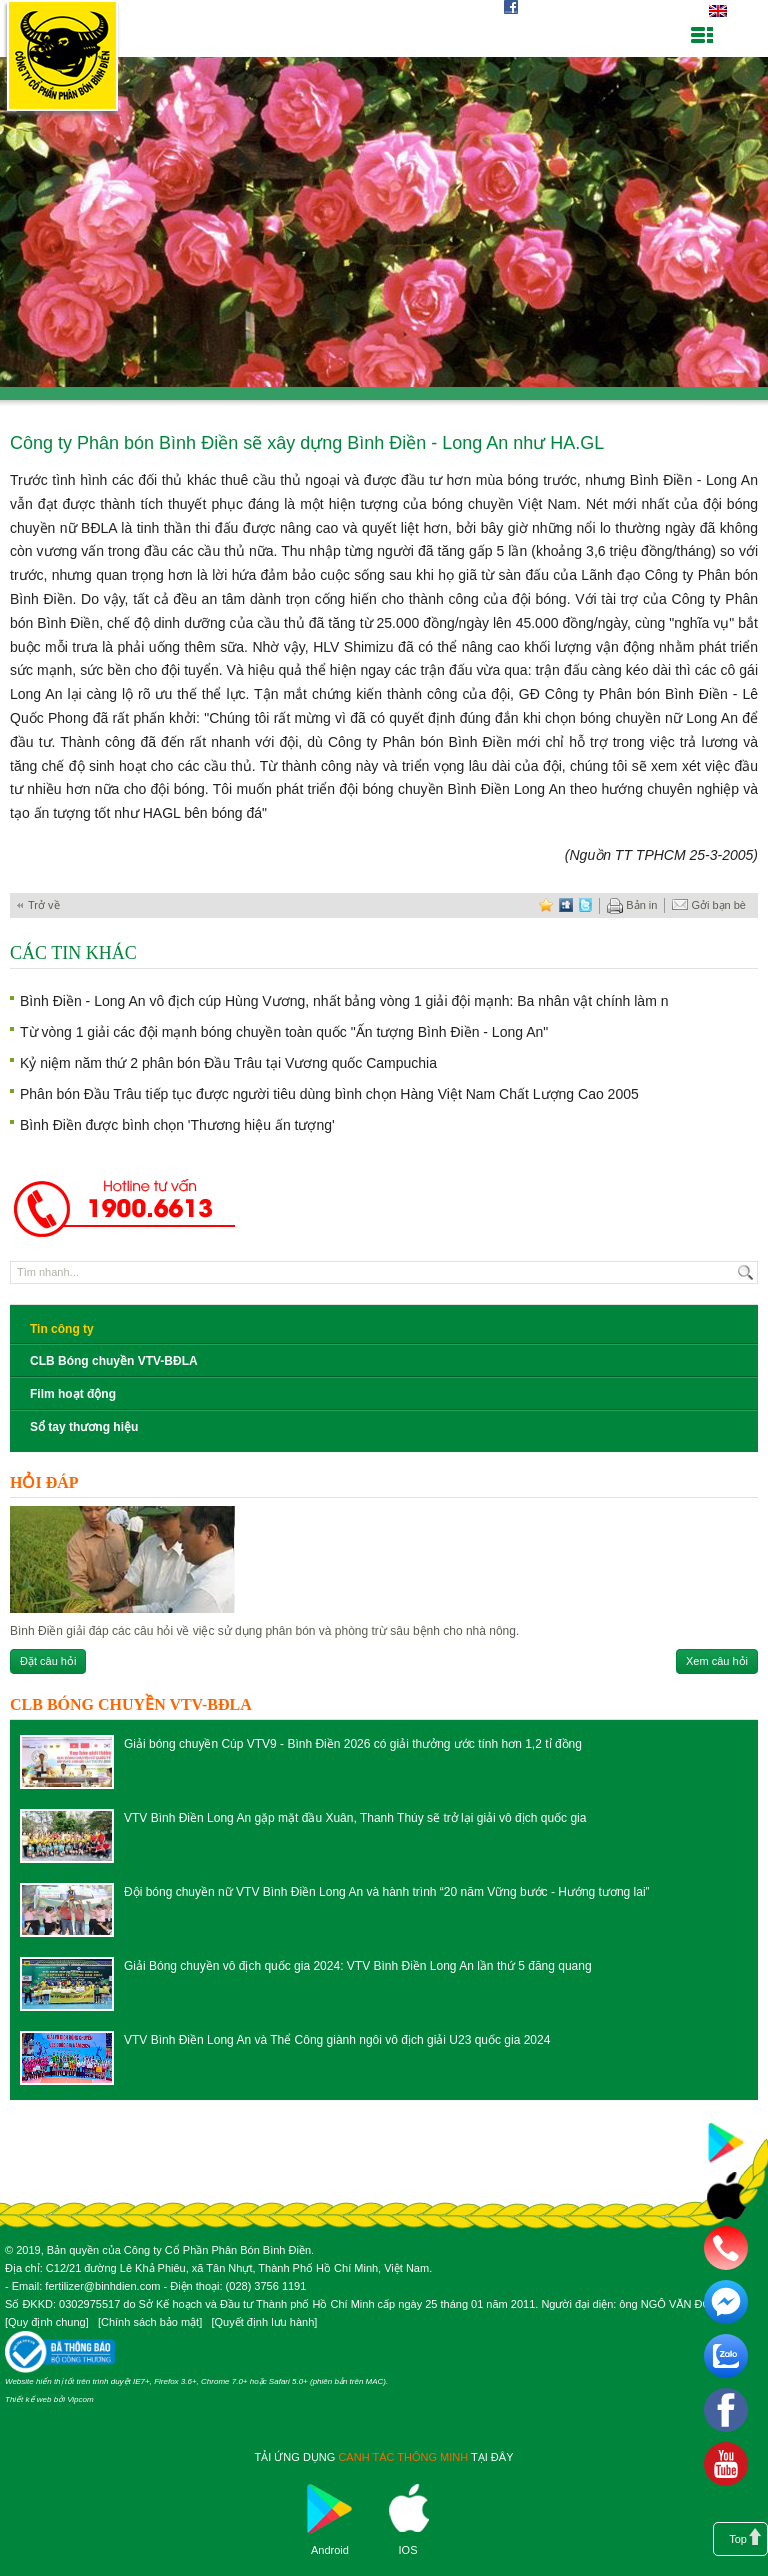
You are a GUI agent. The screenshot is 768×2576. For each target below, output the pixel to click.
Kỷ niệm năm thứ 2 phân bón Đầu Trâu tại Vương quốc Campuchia (228, 1063)
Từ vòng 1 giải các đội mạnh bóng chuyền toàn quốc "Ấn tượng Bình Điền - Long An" (284, 1032)
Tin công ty (62, 1329)
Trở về (44, 905)
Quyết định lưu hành (264, 2322)
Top (738, 2539)
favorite (546, 905)
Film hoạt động (73, 1394)
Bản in (632, 906)
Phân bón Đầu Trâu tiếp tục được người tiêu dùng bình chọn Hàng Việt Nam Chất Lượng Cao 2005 (329, 1094)
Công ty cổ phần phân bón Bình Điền (62, 59)
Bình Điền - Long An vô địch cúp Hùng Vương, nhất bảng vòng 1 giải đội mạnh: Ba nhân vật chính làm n (344, 1001)
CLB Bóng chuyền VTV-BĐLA (114, 1361)
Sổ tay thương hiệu (84, 1427)
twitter (586, 905)
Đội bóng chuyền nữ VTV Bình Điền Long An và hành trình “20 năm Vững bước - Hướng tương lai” (387, 1892)
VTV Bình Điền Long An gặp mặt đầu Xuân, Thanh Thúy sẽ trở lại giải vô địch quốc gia (355, 1818)
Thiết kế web (28, 2399)
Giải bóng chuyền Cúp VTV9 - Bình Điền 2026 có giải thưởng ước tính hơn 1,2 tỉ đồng (353, 1744)
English (717, 11)
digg (566, 905)
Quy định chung (47, 2322)
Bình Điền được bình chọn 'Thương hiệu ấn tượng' (177, 1125)
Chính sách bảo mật (150, 2322)
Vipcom (80, 2399)
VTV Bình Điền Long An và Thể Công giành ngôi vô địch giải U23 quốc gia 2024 (337, 2040)
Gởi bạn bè (709, 906)
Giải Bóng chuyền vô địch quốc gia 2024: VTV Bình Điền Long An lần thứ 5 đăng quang (358, 1966)
